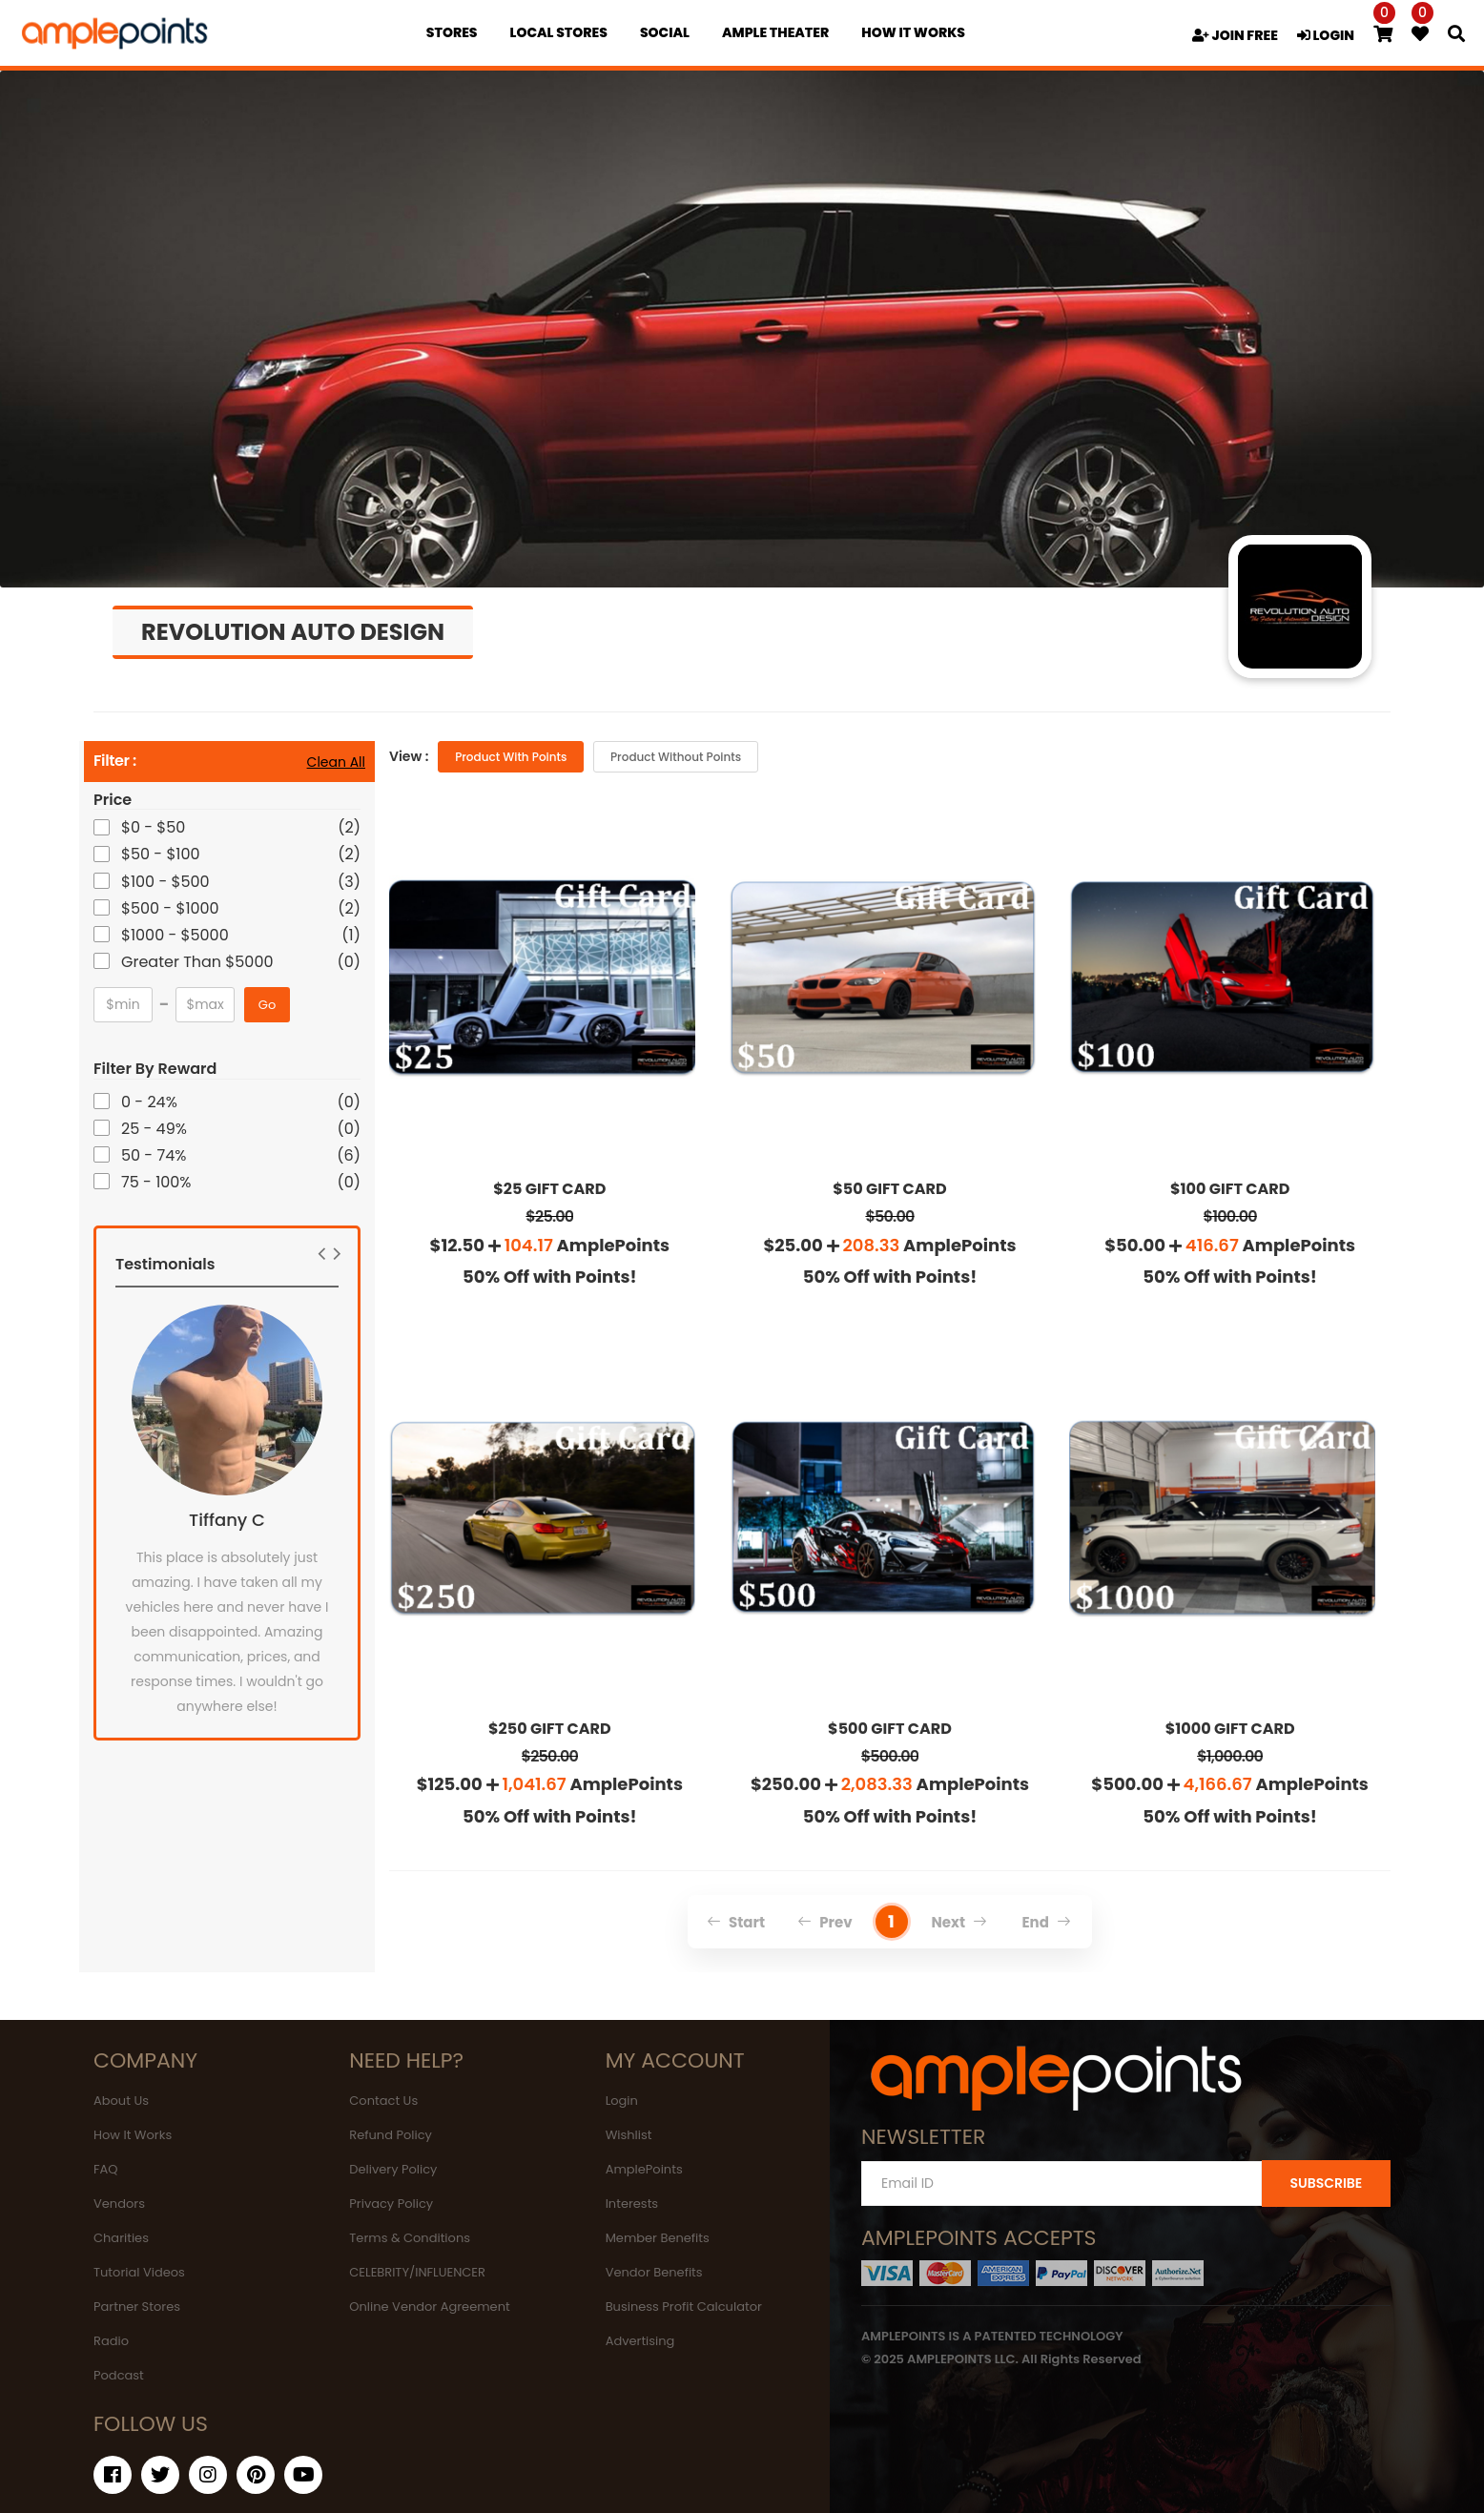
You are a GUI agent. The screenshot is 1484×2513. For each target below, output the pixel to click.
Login (622, 2100)
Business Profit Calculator (684, 2306)
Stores (452, 32)
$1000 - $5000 (176, 935)
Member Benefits (658, 2238)
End (1046, 1922)
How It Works (132, 2135)
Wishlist (629, 2135)
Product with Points (511, 757)
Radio (111, 2341)
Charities (121, 2238)
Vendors (119, 2203)
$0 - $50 (154, 827)
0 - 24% (150, 1102)
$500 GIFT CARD (890, 1729)
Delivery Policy (393, 2169)
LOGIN (1325, 35)
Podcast (118, 2375)
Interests (632, 2203)
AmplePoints (644, 2169)
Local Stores (559, 32)
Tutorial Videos (139, 2272)
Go (267, 1005)
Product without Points (675, 757)
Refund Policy (390, 2135)
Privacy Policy (391, 2203)
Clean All (336, 762)
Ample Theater (775, 32)
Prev (825, 1922)
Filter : (114, 762)
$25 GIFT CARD (549, 1189)
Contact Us (383, 2100)
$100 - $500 (167, 882)
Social (665, 32)
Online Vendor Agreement (429, 2306)
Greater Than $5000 (199, 962)
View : (408, 756)
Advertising (640, 2341)
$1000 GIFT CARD (1230, 1729)
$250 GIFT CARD (549, 1729)
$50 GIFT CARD (889, 1189)
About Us (121, 2100)
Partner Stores (136, 2306)
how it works (913, 32)
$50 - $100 (162, 854)
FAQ (105, 2169)
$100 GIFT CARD (1229, 1189)
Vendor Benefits (654, 2272)
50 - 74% (155, 1155)
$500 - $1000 (171, 908)
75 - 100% (158, 1182)
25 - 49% (155, 1129)
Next (960, 1922)
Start (736, 1922)
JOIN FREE (1235, 35)
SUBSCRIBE (1325, 2183)
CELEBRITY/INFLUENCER (417, 2272)
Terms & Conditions (409, 2238)
